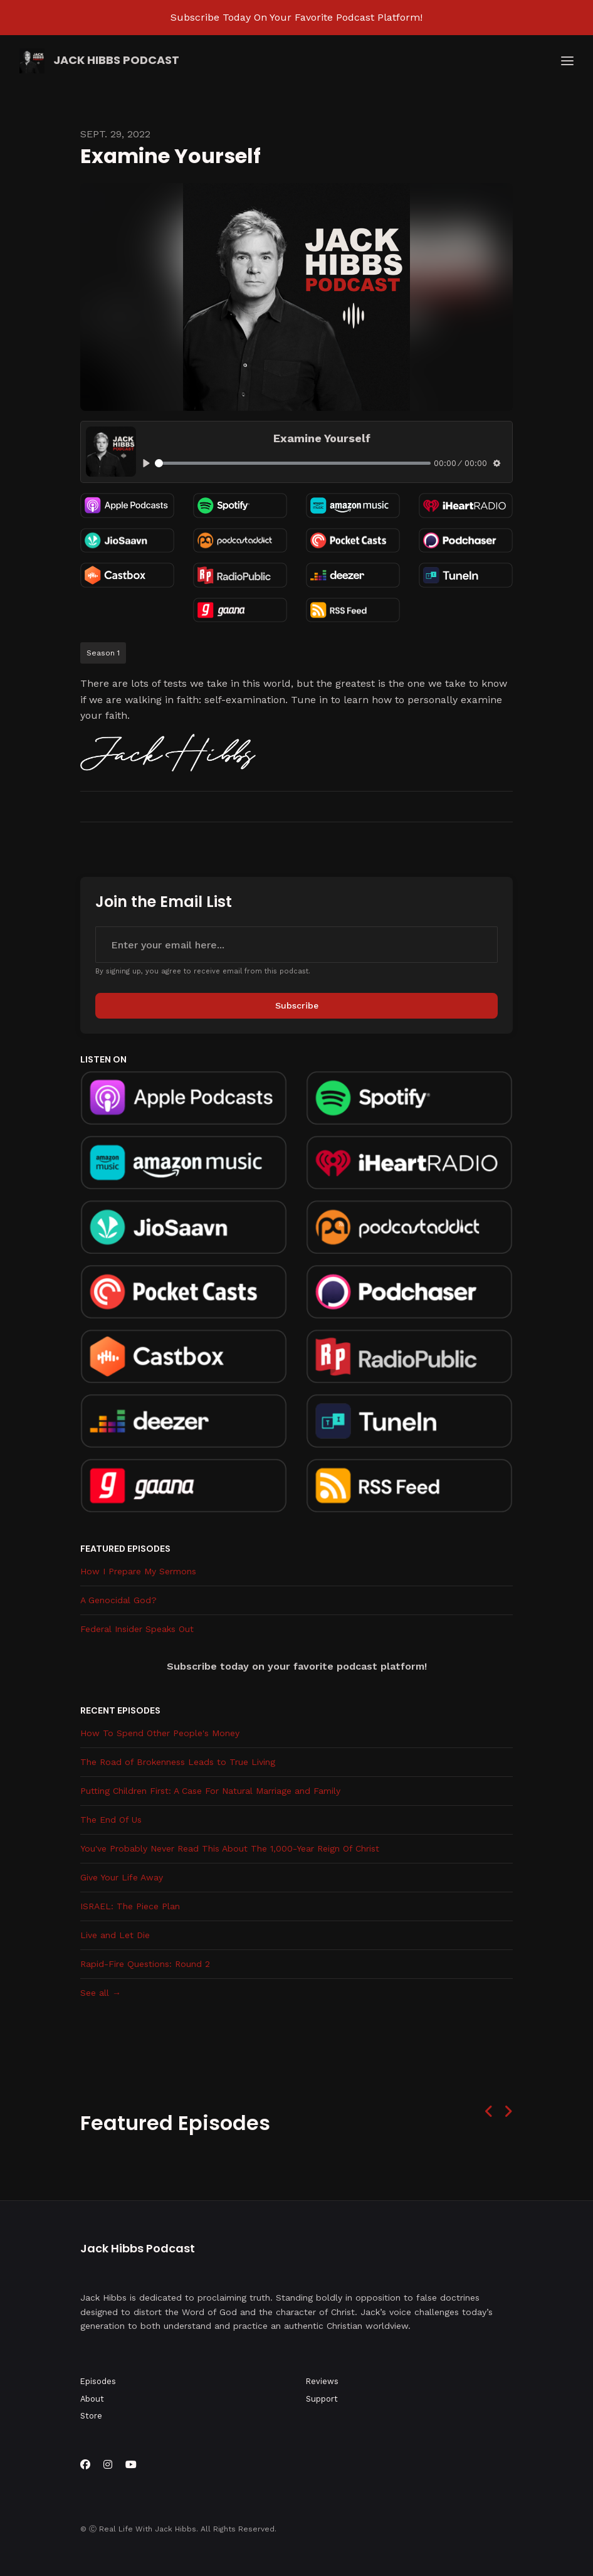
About (92, 2399)
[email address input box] (296, 944)
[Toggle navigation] (567, 61)
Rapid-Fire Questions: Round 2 (145, 1964)
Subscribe (296, 1005)
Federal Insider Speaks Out (137, 1629)
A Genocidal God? (118, 1600)
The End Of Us (111, 1820)
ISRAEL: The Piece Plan (130, 1906)
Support (322, 2399)
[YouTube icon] (131, 2465)
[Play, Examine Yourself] (146, 463)
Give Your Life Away (121, 1877)
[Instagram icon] (107, 2465)
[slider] (293, 463)
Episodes (98, 2381)
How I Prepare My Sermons (138, 1571)
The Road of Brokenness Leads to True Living (177, 1762)
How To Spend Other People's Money (159, 1733)
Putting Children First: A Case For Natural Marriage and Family (210, 1791)
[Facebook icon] (85, 2465)
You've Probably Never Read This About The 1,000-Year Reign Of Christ (229, 1848)
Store (91, 2415)
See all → (100, 1993)
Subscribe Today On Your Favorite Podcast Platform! (296, 17)
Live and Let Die (115, 1935)
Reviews (322, 2381)
